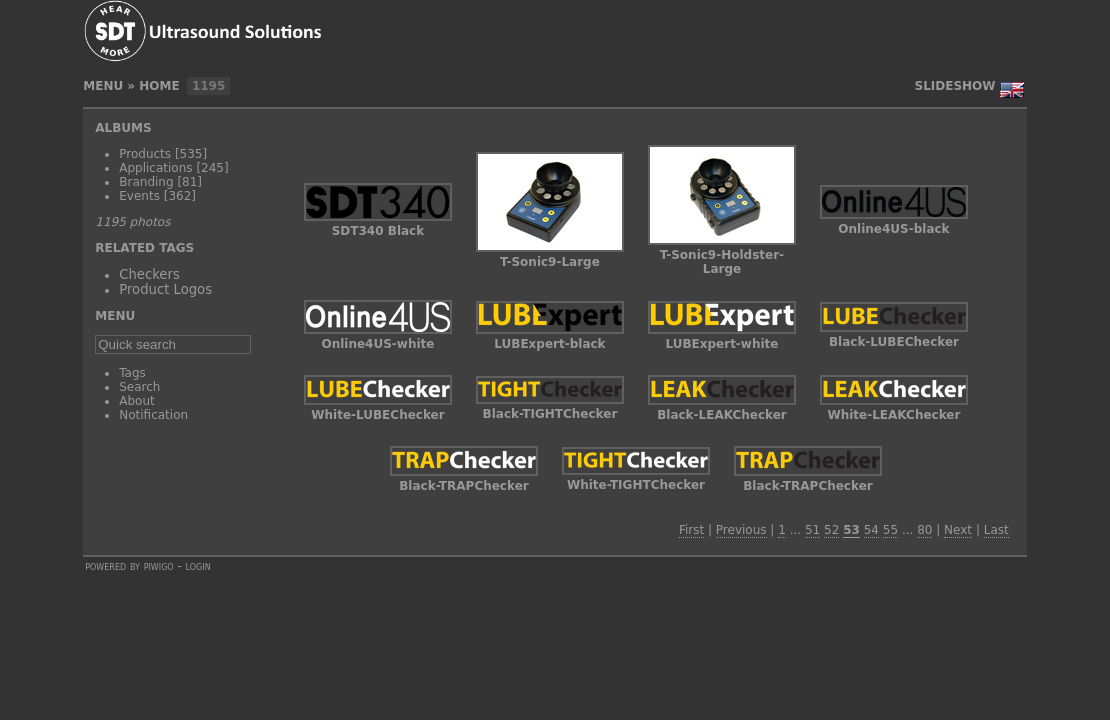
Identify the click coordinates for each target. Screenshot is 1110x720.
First (691, 530)
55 (890, 530)
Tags (132, 373)
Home (159, 86)
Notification (153, 415)
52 (831, 530)
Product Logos (165, 289)
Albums (123, 128)
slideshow (955, 86)
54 (871, 530)
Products (145, 154)
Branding (146, 182)
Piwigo (159, 566)
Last (996, 530)
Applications (155, 168)
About (136, 401)
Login (198, 566)
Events (139, 196)
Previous (741, 530)
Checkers (149, 274)
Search (139, 387)
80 (924, 530)
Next (958, 530)
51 (812, 530)
